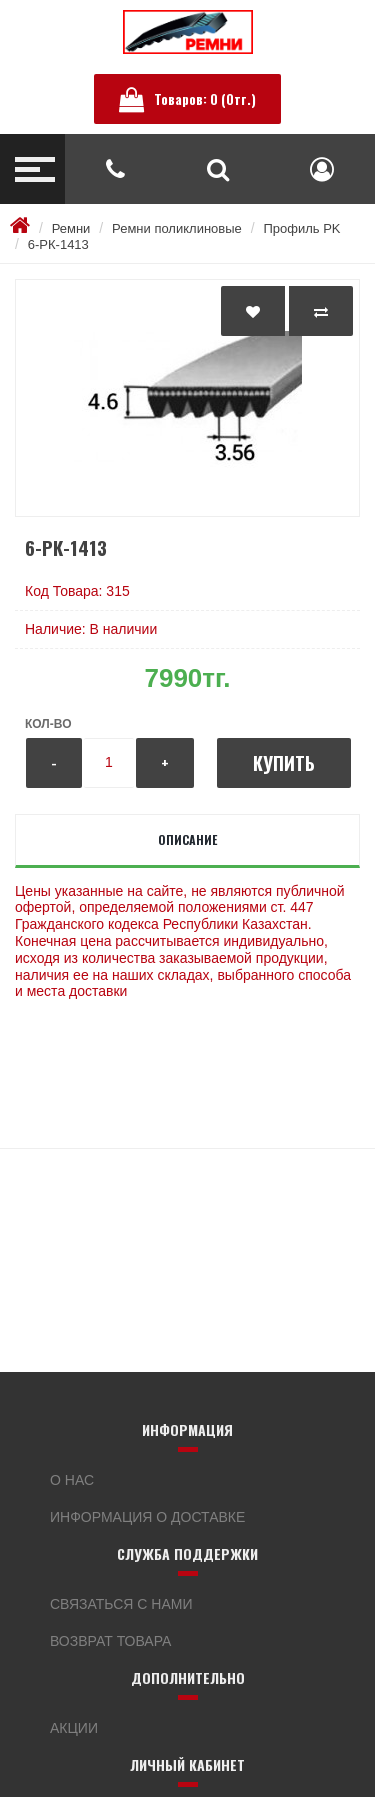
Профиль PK (301, 228)
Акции (74, 1728)
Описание (187, 839)
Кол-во (48, 724)
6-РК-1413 (58, 244)
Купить (284, 763)
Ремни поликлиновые (177, 228)
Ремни (71, 228)
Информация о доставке (147, 1517)
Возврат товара (110, 1641)
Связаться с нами (121, 1604)
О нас (72, 1480)
